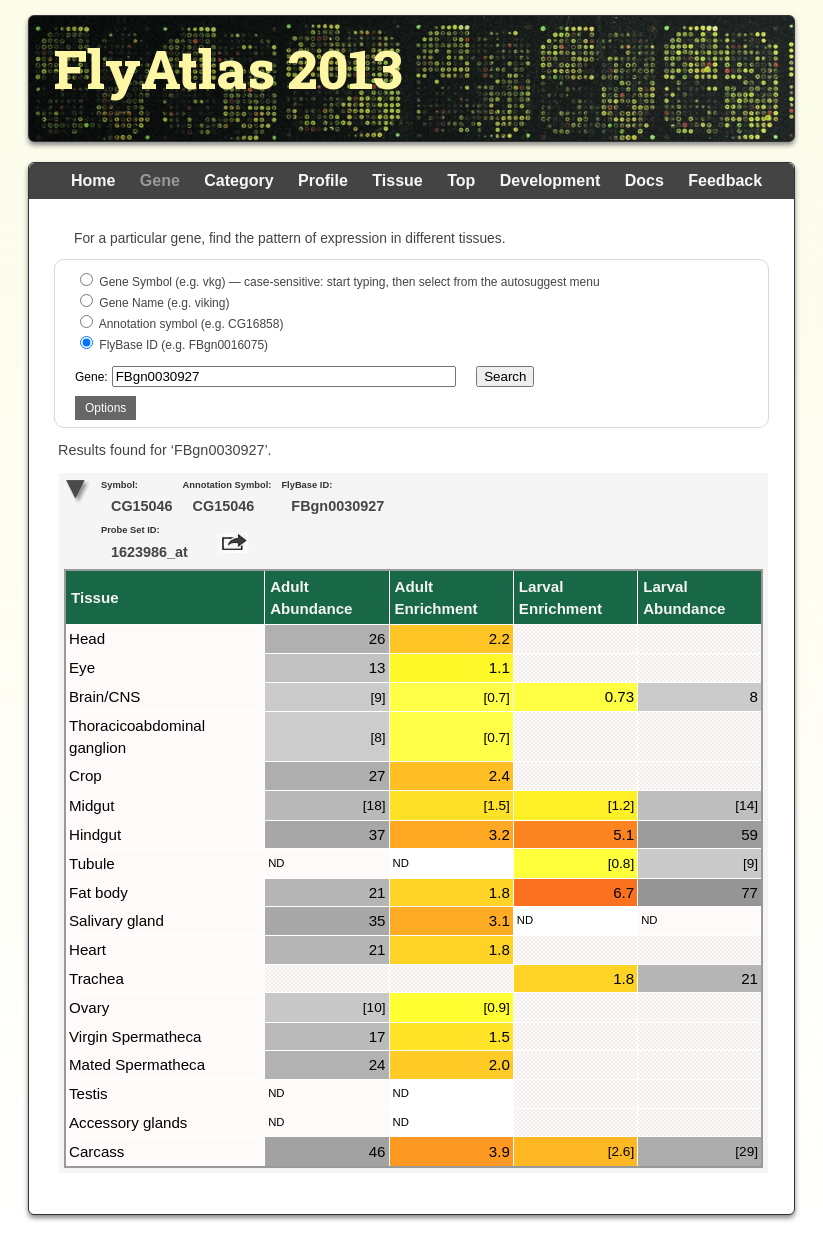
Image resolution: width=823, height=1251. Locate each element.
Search (505, 376)
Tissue (397, 180)
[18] (374, 805)
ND (276, 863)
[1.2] (621, 805)
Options (105, 408)
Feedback (725, 180)
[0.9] (496, 1007)
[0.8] (621, 863)
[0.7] (496, 697)
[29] (746, 1151)
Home (93, 180)
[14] (746, 805)
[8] (377, 737)
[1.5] (496, 805)
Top (461, 180)
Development (550, 180)
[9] (377, 697)
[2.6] (621, 1151)
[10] (374, 1007)
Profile (323, 180)
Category (238, 180)
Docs (644, 180)
